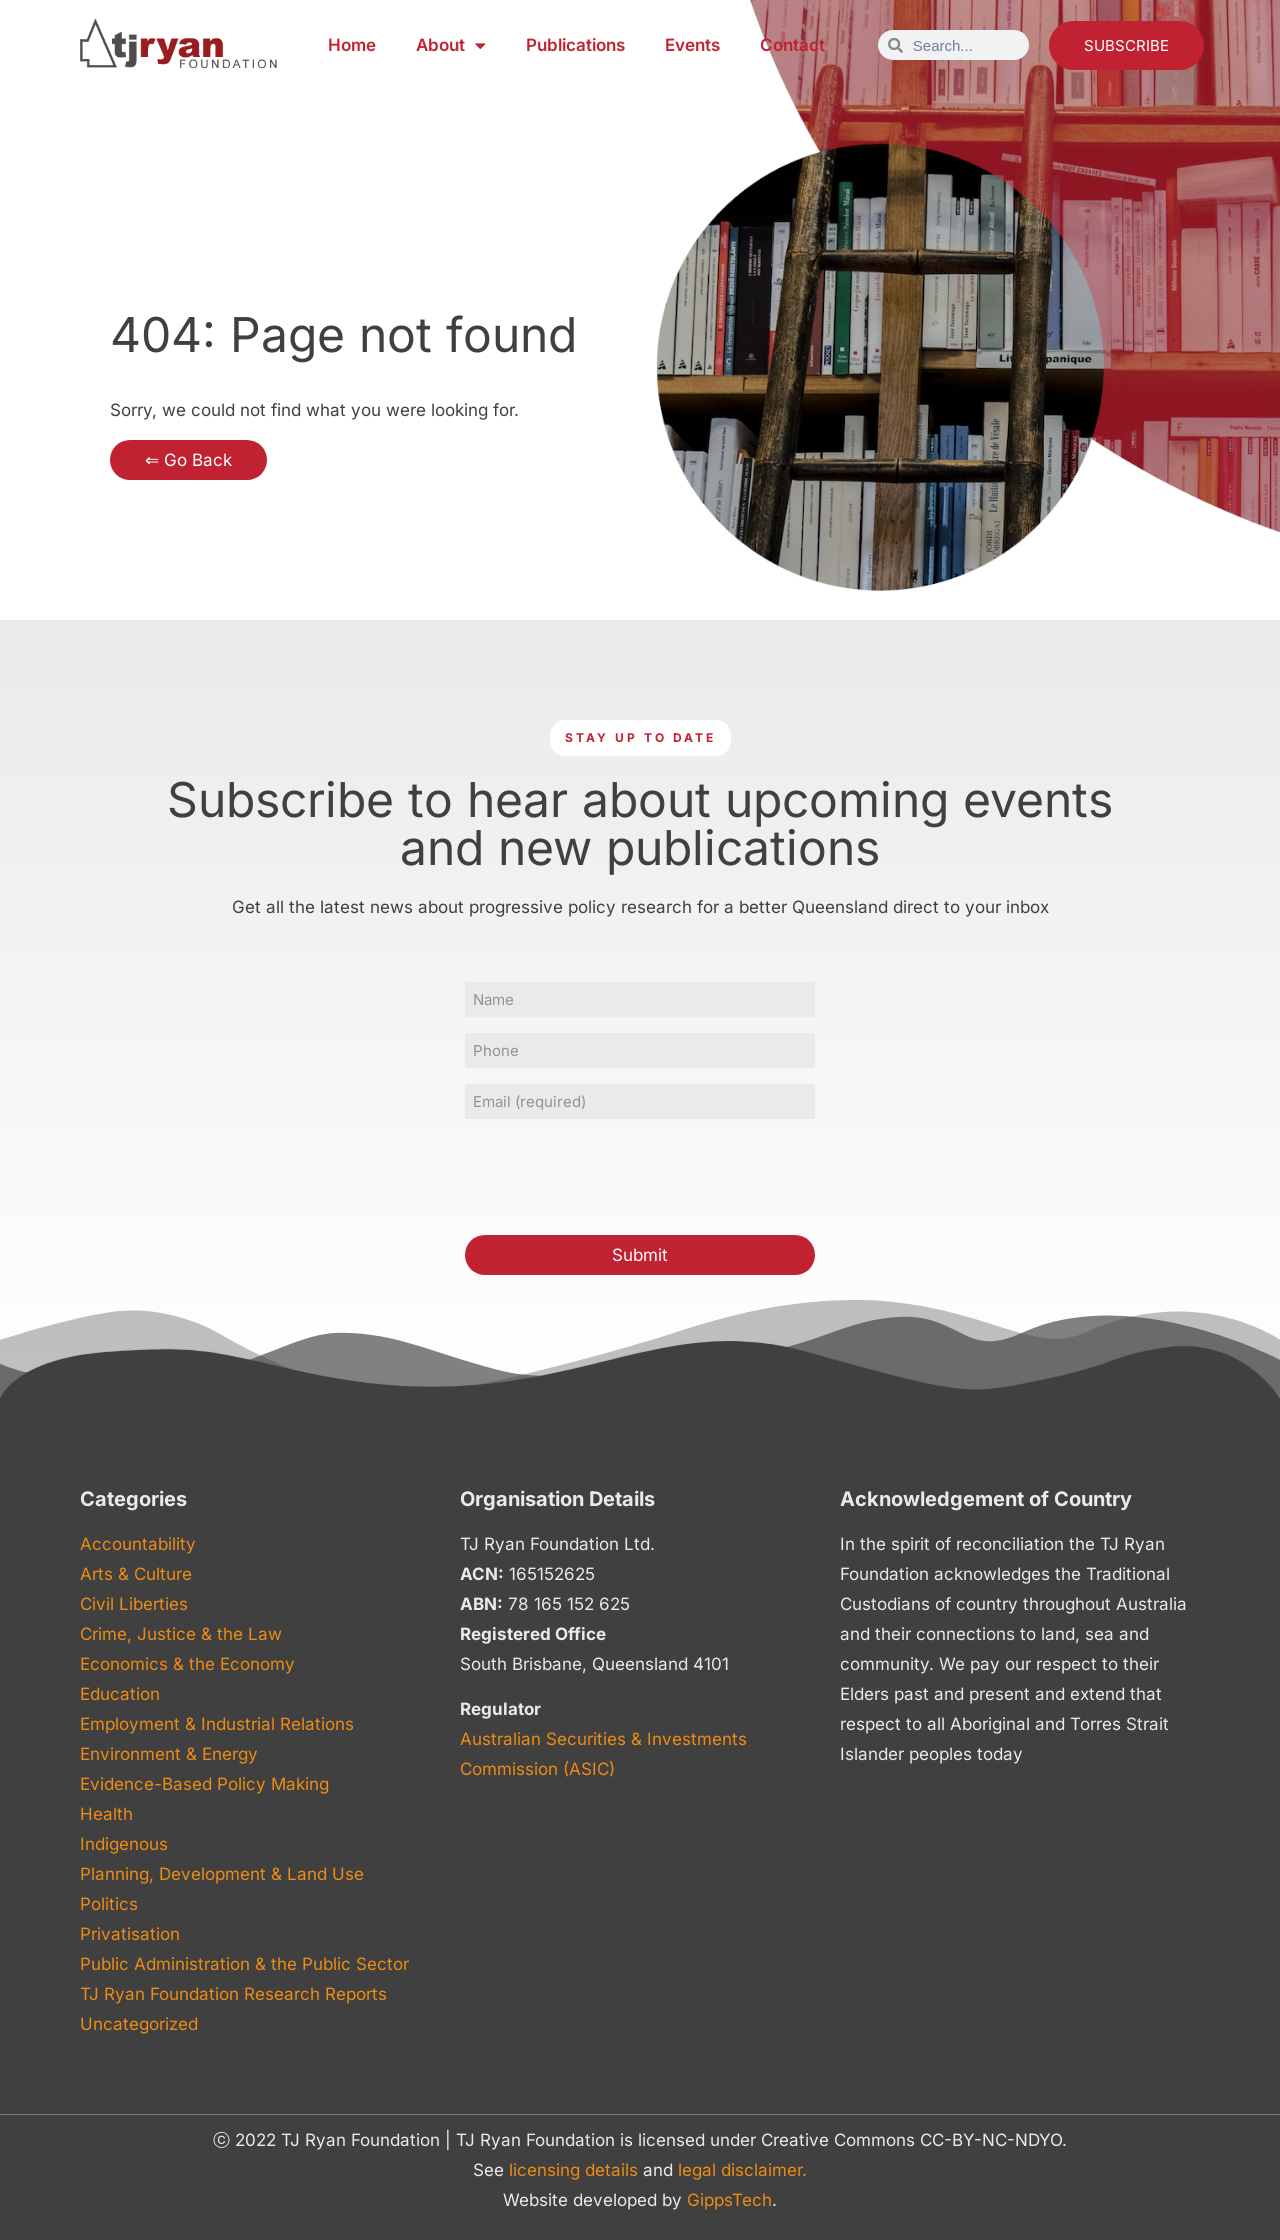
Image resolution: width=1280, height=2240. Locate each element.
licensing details (573, 2170)
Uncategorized (139, 2024)
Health (106, 1814)
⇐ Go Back (188, 460)
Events (692, 45)
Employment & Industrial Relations (217, 1724)
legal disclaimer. (742, 2170)
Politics (109, 1904)
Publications (575, 45)
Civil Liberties (134, 1604)
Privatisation (130, 1934)
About (451, 45)
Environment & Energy (169, 1754)
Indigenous (124, 1844)
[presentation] (617, 1174)
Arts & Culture (136, 1574)
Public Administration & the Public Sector (244, 1964)
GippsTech (729, 2200)
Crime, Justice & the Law (181, 1634)
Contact (792, 45)
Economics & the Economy (187, 1664)
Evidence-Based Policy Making (204, 1784)
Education (120, 1694)
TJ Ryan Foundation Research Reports (233, 1994)
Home (352, 45)
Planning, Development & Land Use (222, 1874)
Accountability (138, 1544)
